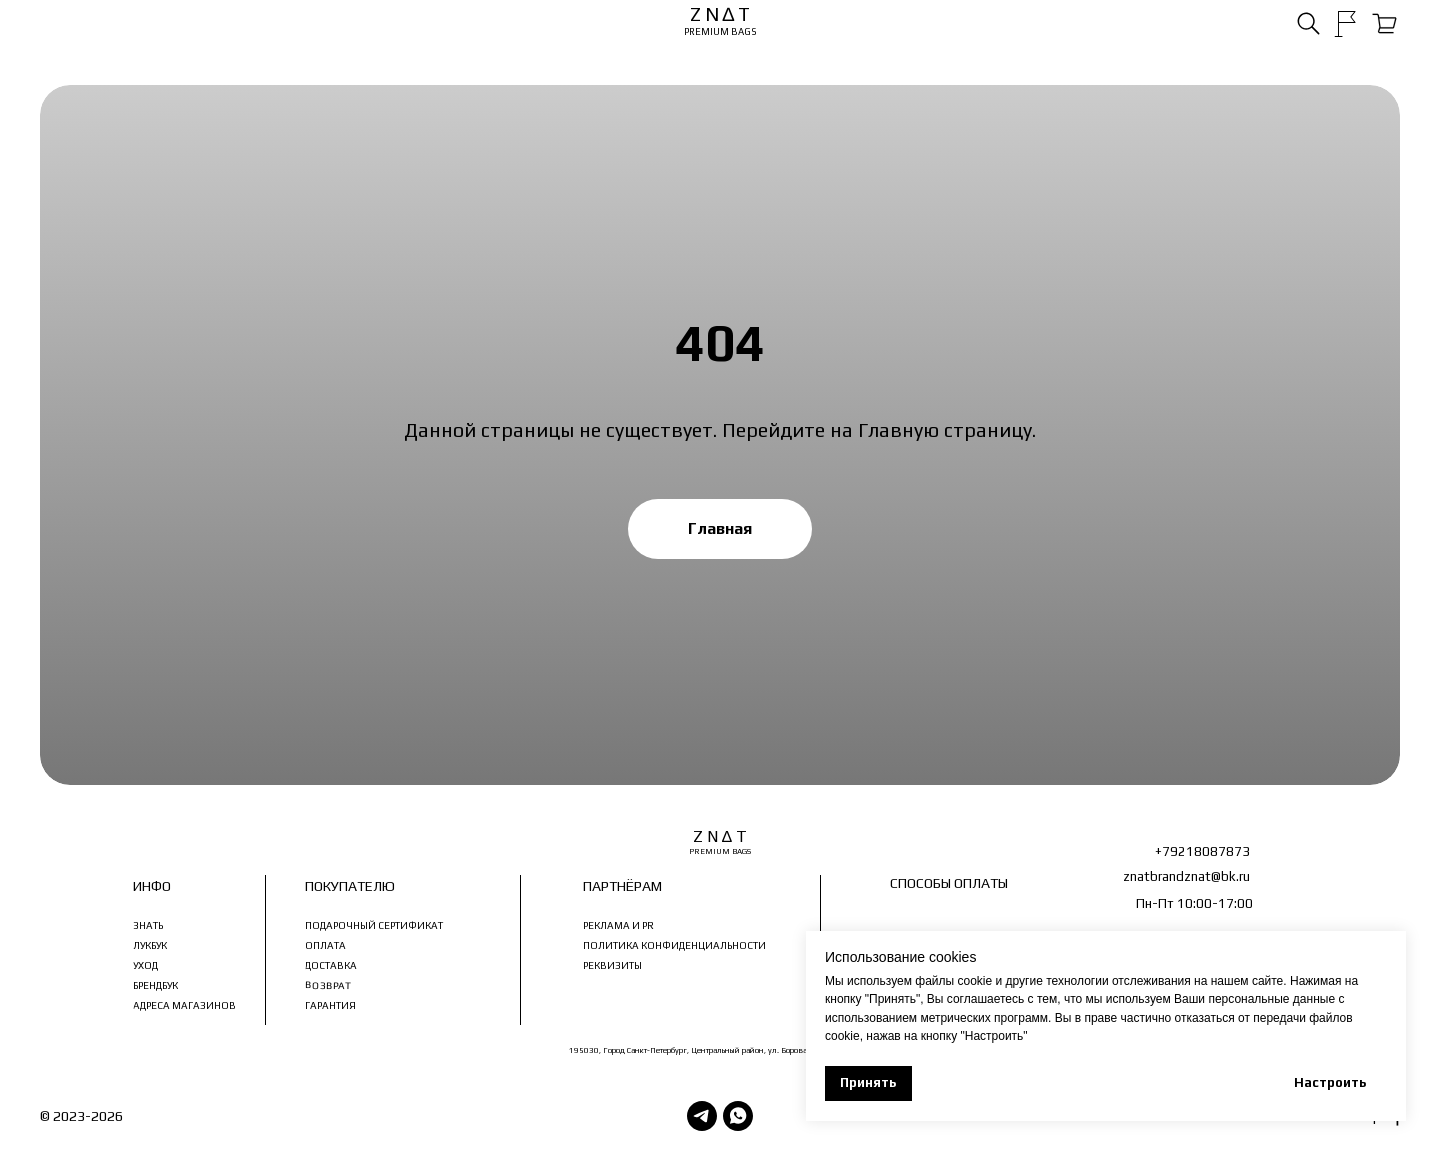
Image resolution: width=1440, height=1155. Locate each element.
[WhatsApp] (738, 1116)
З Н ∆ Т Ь (153, 1116)
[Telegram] (702, 1116)
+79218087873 (1202, 851)
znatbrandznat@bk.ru (1186, 876)
